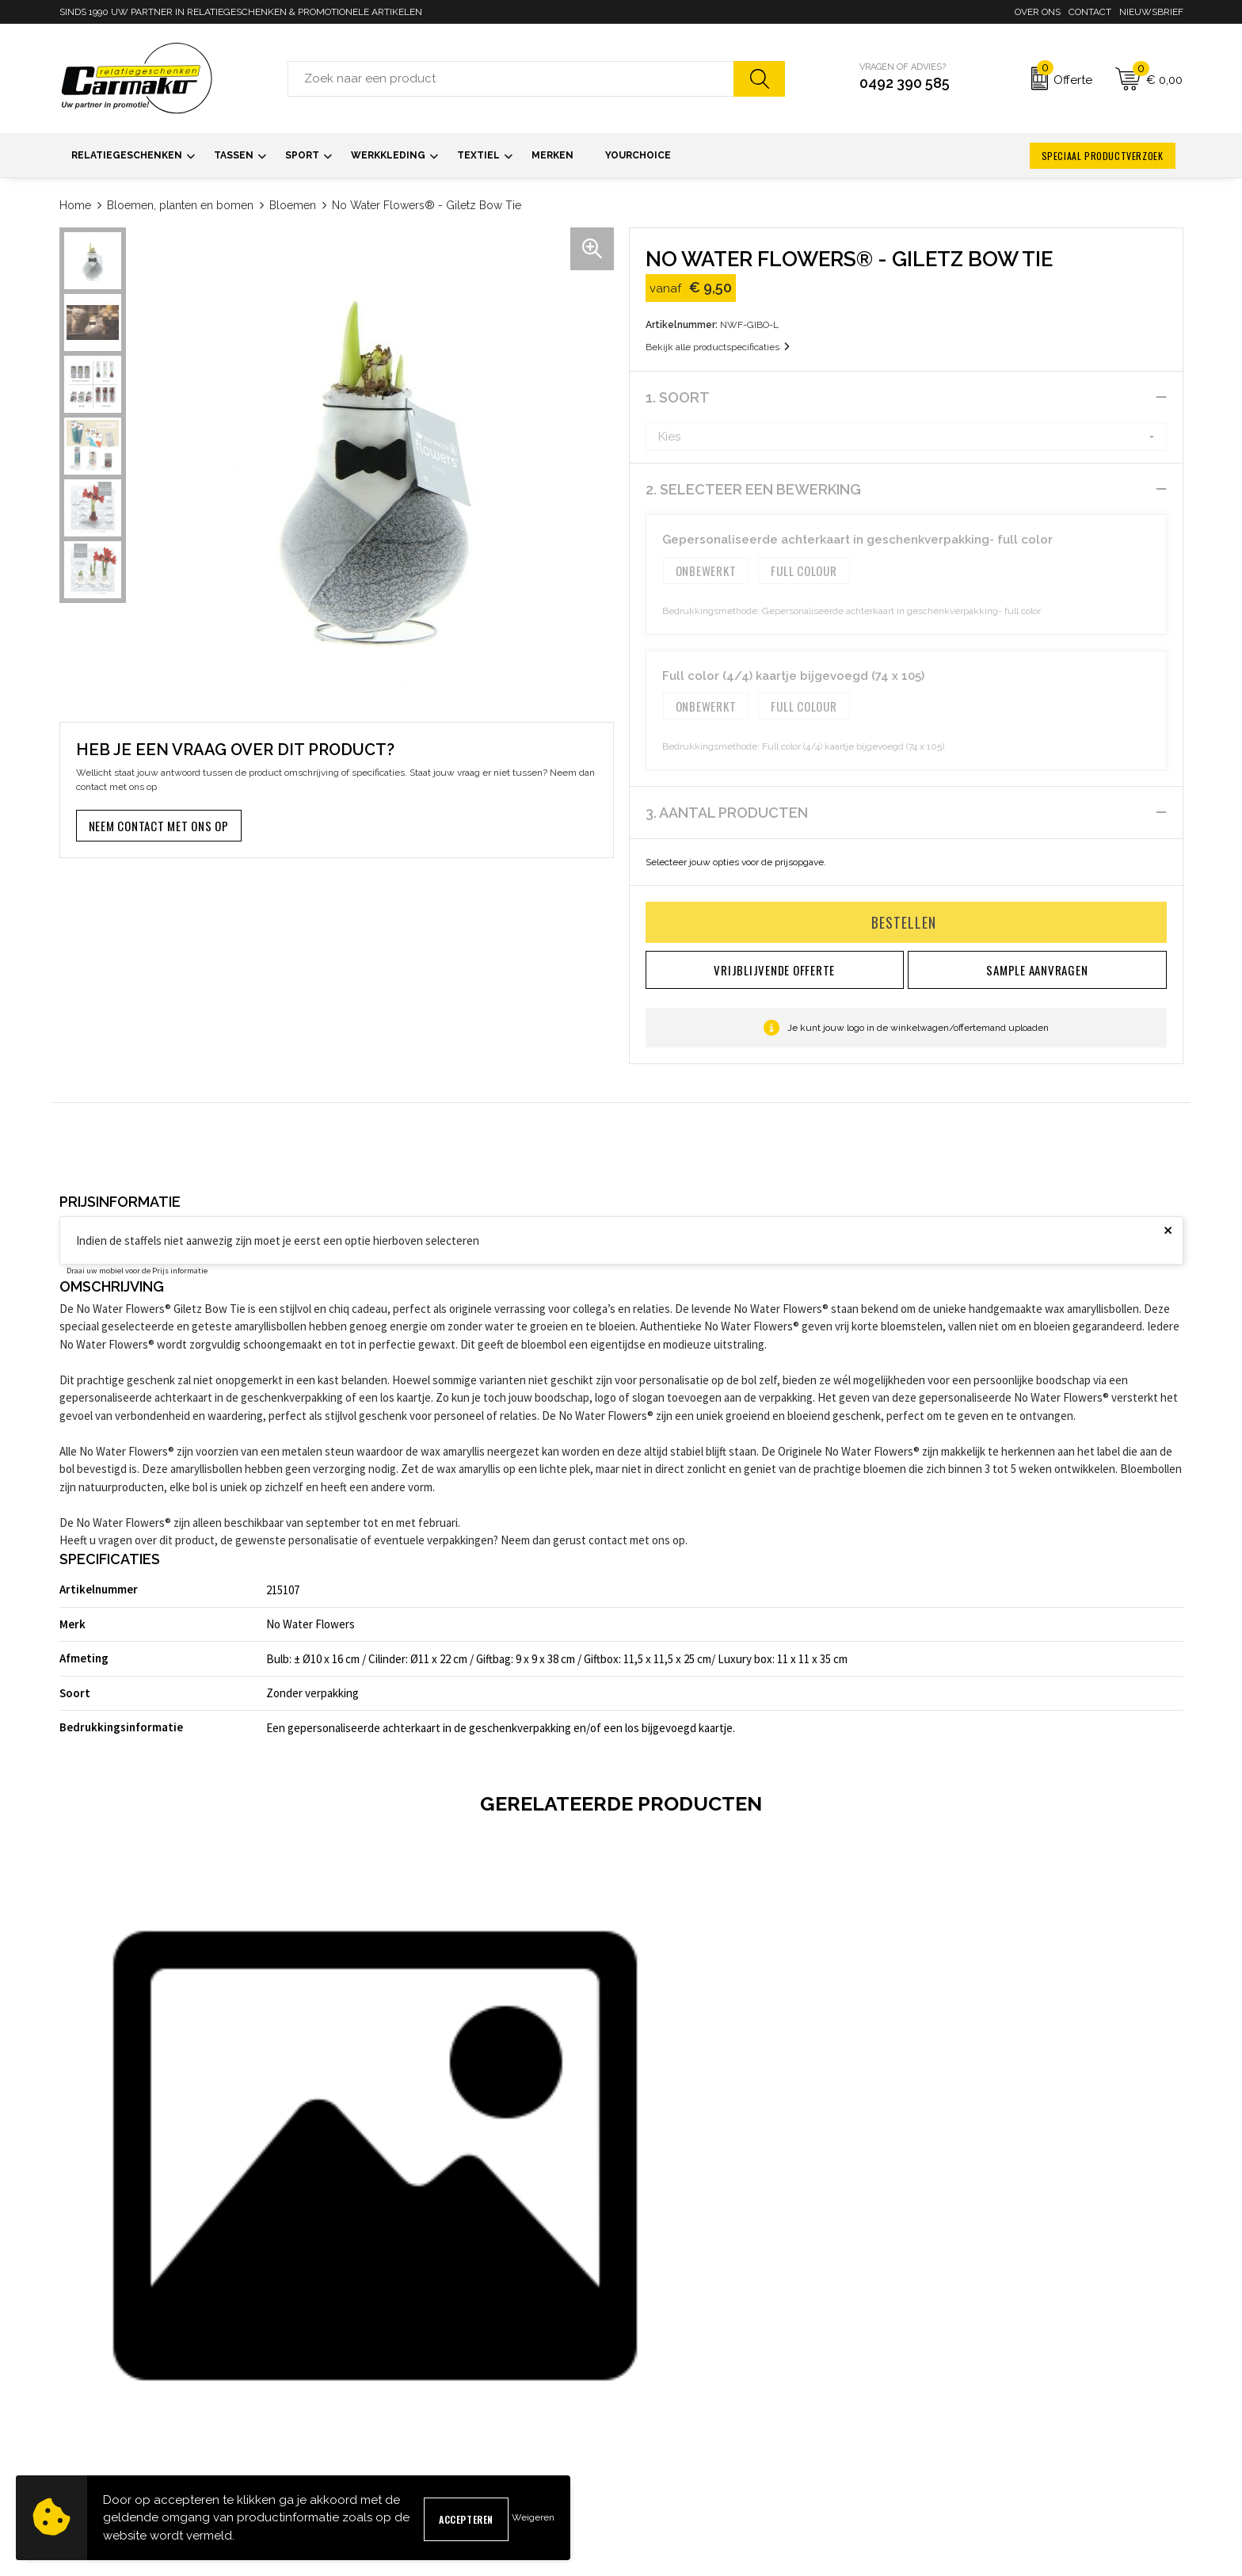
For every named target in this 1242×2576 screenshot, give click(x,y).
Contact (1090, 11)
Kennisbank (371, 2419)
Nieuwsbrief (1151, 11)
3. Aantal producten (727, 812)
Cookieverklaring (952, 2394)
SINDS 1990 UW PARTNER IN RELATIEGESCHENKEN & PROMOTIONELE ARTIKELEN (240, 11)
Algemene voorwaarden (970, 2369)
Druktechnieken (382, 2445)
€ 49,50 (120, 2220)
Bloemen (292, 205)
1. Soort (678, 397)
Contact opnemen (671, 2369)
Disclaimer (939, 2445)
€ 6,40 (396, 2201)
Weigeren (533, 2517)
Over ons (1038, 11)
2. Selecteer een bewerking (753, 489)
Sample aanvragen (674, 2394)
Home (75, 205)
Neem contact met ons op (159, 825)
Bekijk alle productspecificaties (718, 347)
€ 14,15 (961, 2201)
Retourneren (658, 2445)
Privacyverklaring (954, 2419)
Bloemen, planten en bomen (180, 205)
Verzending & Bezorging (687, 2419)
